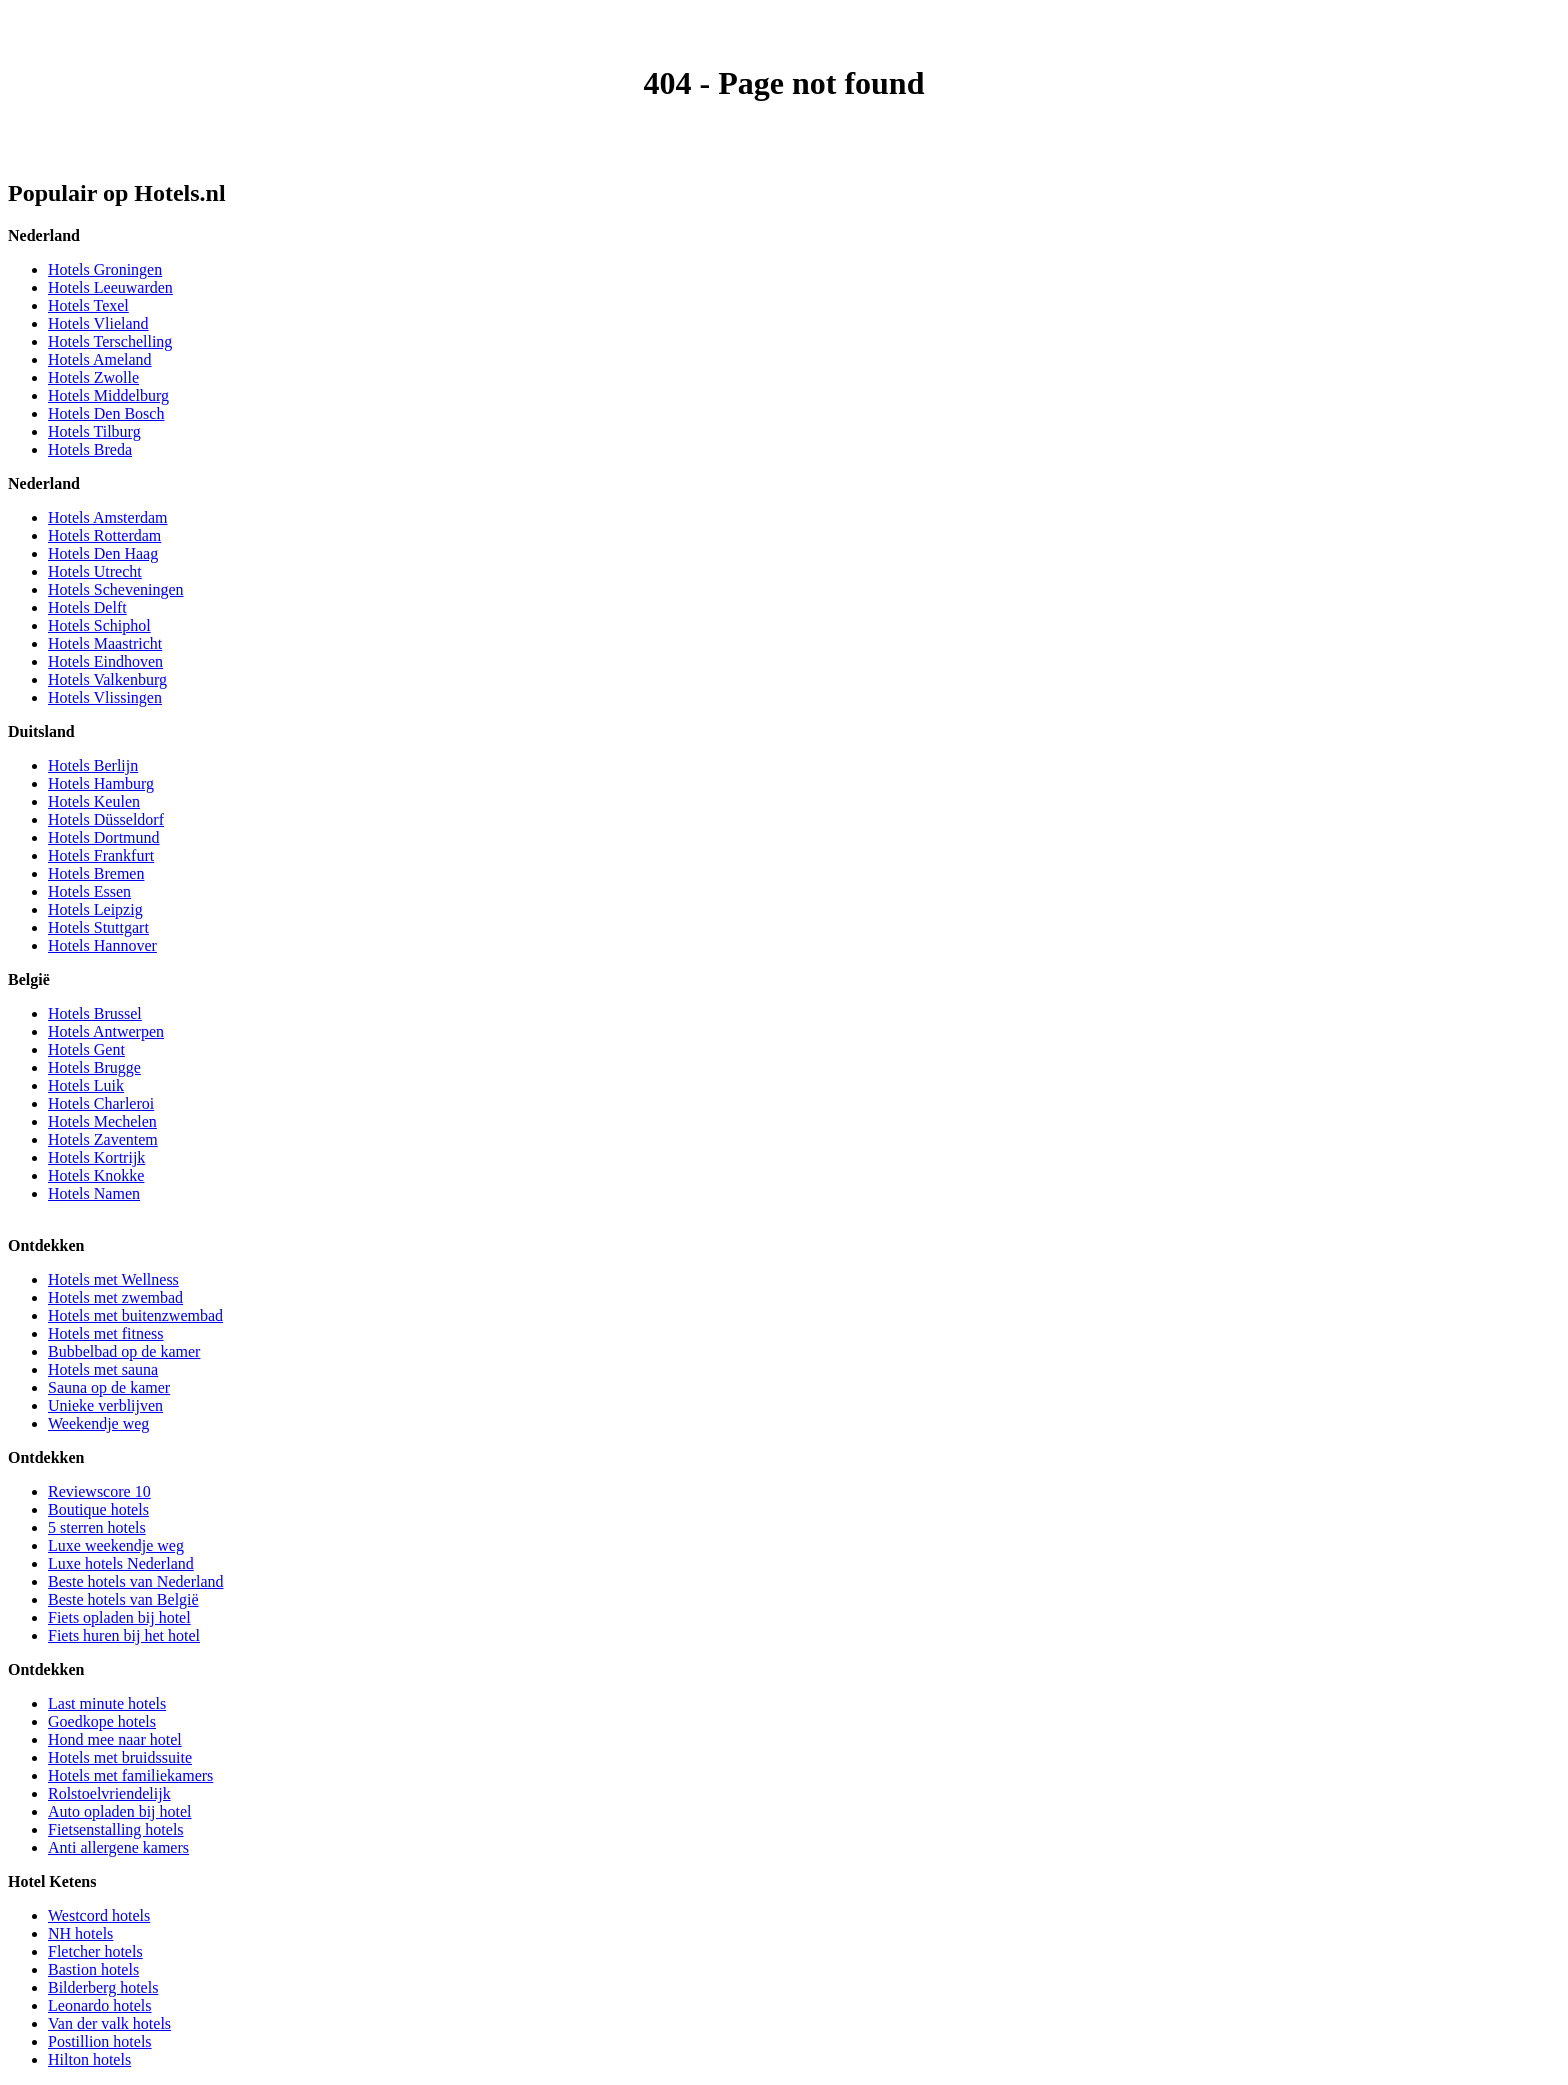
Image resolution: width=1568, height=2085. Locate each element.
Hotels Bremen (96, 873)
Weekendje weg (98, 1423)
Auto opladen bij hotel (120, 1811)
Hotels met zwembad (115, 1297)
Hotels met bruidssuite (120, 1757)
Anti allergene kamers (118, 1847)
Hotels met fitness (106, 1333)
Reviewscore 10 (99, 1491)
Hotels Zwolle (93, 377)
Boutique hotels (98, 1509)
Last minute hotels (107, 1703)
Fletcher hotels (95, 1951)
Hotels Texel (88, 305)
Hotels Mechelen (102, 1121)
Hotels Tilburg (94, 431)
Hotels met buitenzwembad (135, 1315)
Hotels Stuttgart (98, 927)
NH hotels (80, 1933)
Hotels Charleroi (101, 1103)
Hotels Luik (86, 1085)
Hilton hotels (89, 2059)
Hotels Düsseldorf (106, 819)
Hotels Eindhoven (105, 661)
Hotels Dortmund (104, 837)
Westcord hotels (99, 1915)
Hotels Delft (87, 607)
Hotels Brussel (95, 1013)
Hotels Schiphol (99, 625)
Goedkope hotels (102, 1721)
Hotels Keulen (94, 801)
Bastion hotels (93, 1969)
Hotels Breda (90, 449)
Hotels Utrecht (95, 571)
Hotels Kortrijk (96, 1157)
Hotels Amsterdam (108, 517)
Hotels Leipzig (95, 909)
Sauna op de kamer (109, 1387)
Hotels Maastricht (105, 643)
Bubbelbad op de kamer (124, 1351)
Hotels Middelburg (108, 395)
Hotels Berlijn (93, 765)
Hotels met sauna (103, 1369)
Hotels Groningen (105, 269)
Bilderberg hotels (103, 1987)
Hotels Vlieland (98, 323)
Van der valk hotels (109, 2023)
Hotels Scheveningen (116, 589)
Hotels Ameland (100, 359)
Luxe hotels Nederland (121, 1563)
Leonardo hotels (100, 2005)
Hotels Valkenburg (107, 679)
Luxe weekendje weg (116, 1545)
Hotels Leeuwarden (110, 287)
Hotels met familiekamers (130, 1775)
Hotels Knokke (96, 1175)
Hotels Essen (89, 891)
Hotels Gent (86, 1049)
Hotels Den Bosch (106, 413)
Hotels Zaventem (103, 1139)
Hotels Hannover (102, 945)
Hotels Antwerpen (106, 1031)
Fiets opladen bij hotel (119, 1617)
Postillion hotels (100, 2041)
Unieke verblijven (105, 1405)
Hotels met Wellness (113, 1279)
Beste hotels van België (123, 1599)
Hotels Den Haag (103, 553)
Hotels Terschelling (110, 341)
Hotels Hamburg (101, 783)
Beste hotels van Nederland (136, 1581)
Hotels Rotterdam (104, 535)
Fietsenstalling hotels (116, 1829)
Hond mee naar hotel (115, 1739)
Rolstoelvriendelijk (109, 1793)
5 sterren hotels (97, 1527)
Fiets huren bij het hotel (124, 1635)
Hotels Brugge (94, 1067)
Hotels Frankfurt (101, 855)
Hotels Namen (94, 1193)
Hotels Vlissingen (105, 697)
